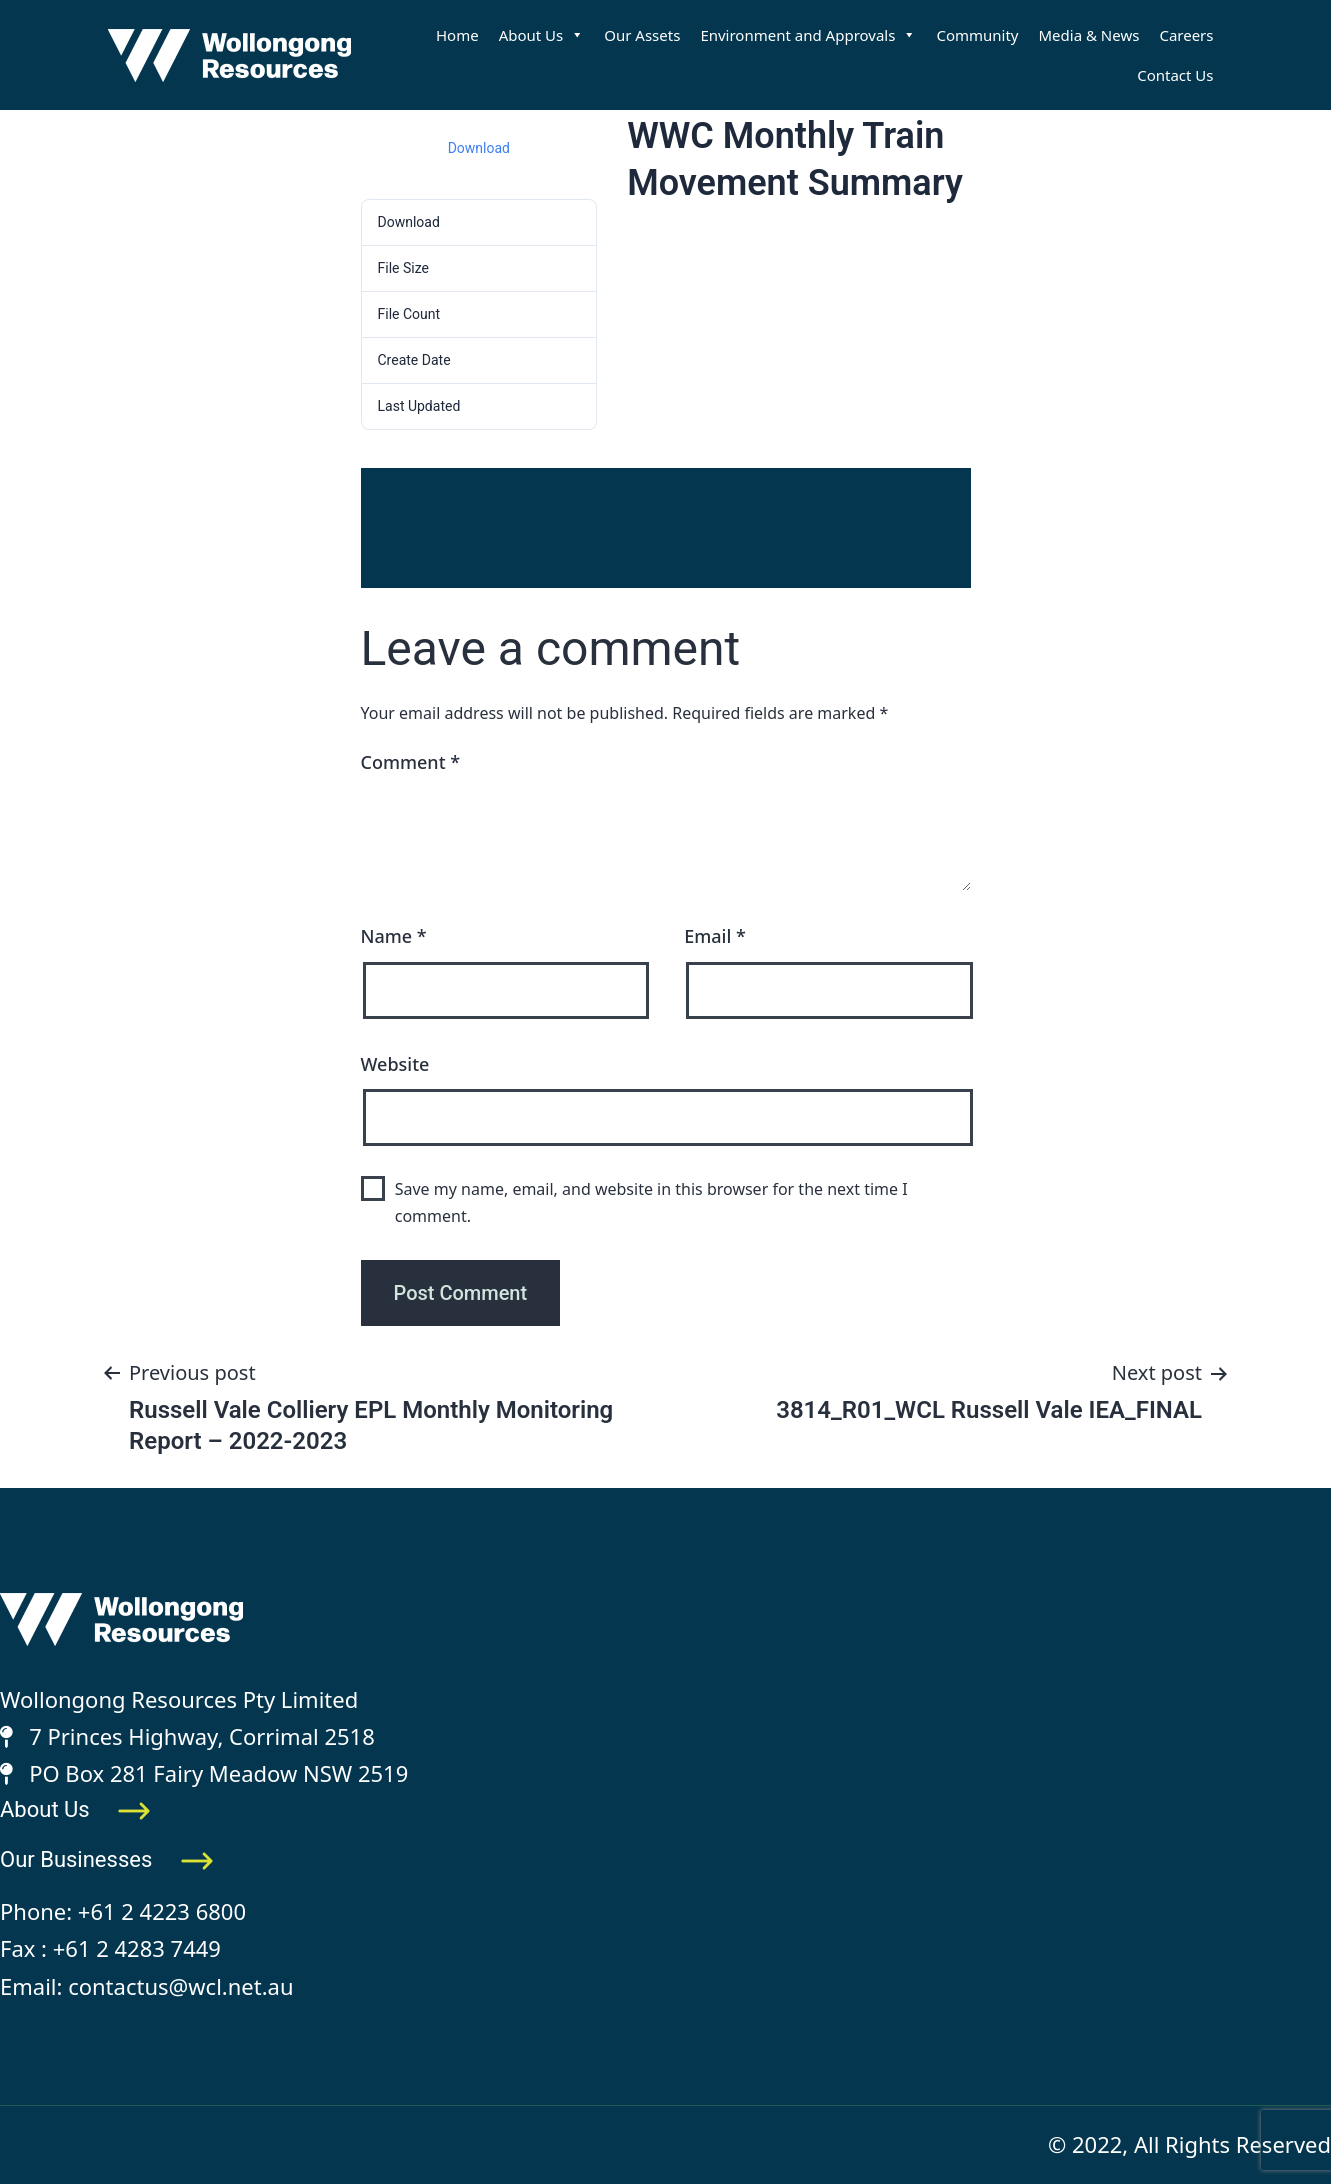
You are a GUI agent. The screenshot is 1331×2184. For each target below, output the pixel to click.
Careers (1186, 35)
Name (394, 936)
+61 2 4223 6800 (162, 1911)
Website (395, 1064)
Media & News (1089, 35)
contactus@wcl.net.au (180, 1986)
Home (457, 35)
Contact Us (1175, 75)
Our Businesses (107, 1859)
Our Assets (642, 35)
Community (977, 35)
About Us (542, 35)
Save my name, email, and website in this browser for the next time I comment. (651, 1202)
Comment (411, 762)
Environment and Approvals (808, 35)
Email (715, 936)
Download (479, 148)
